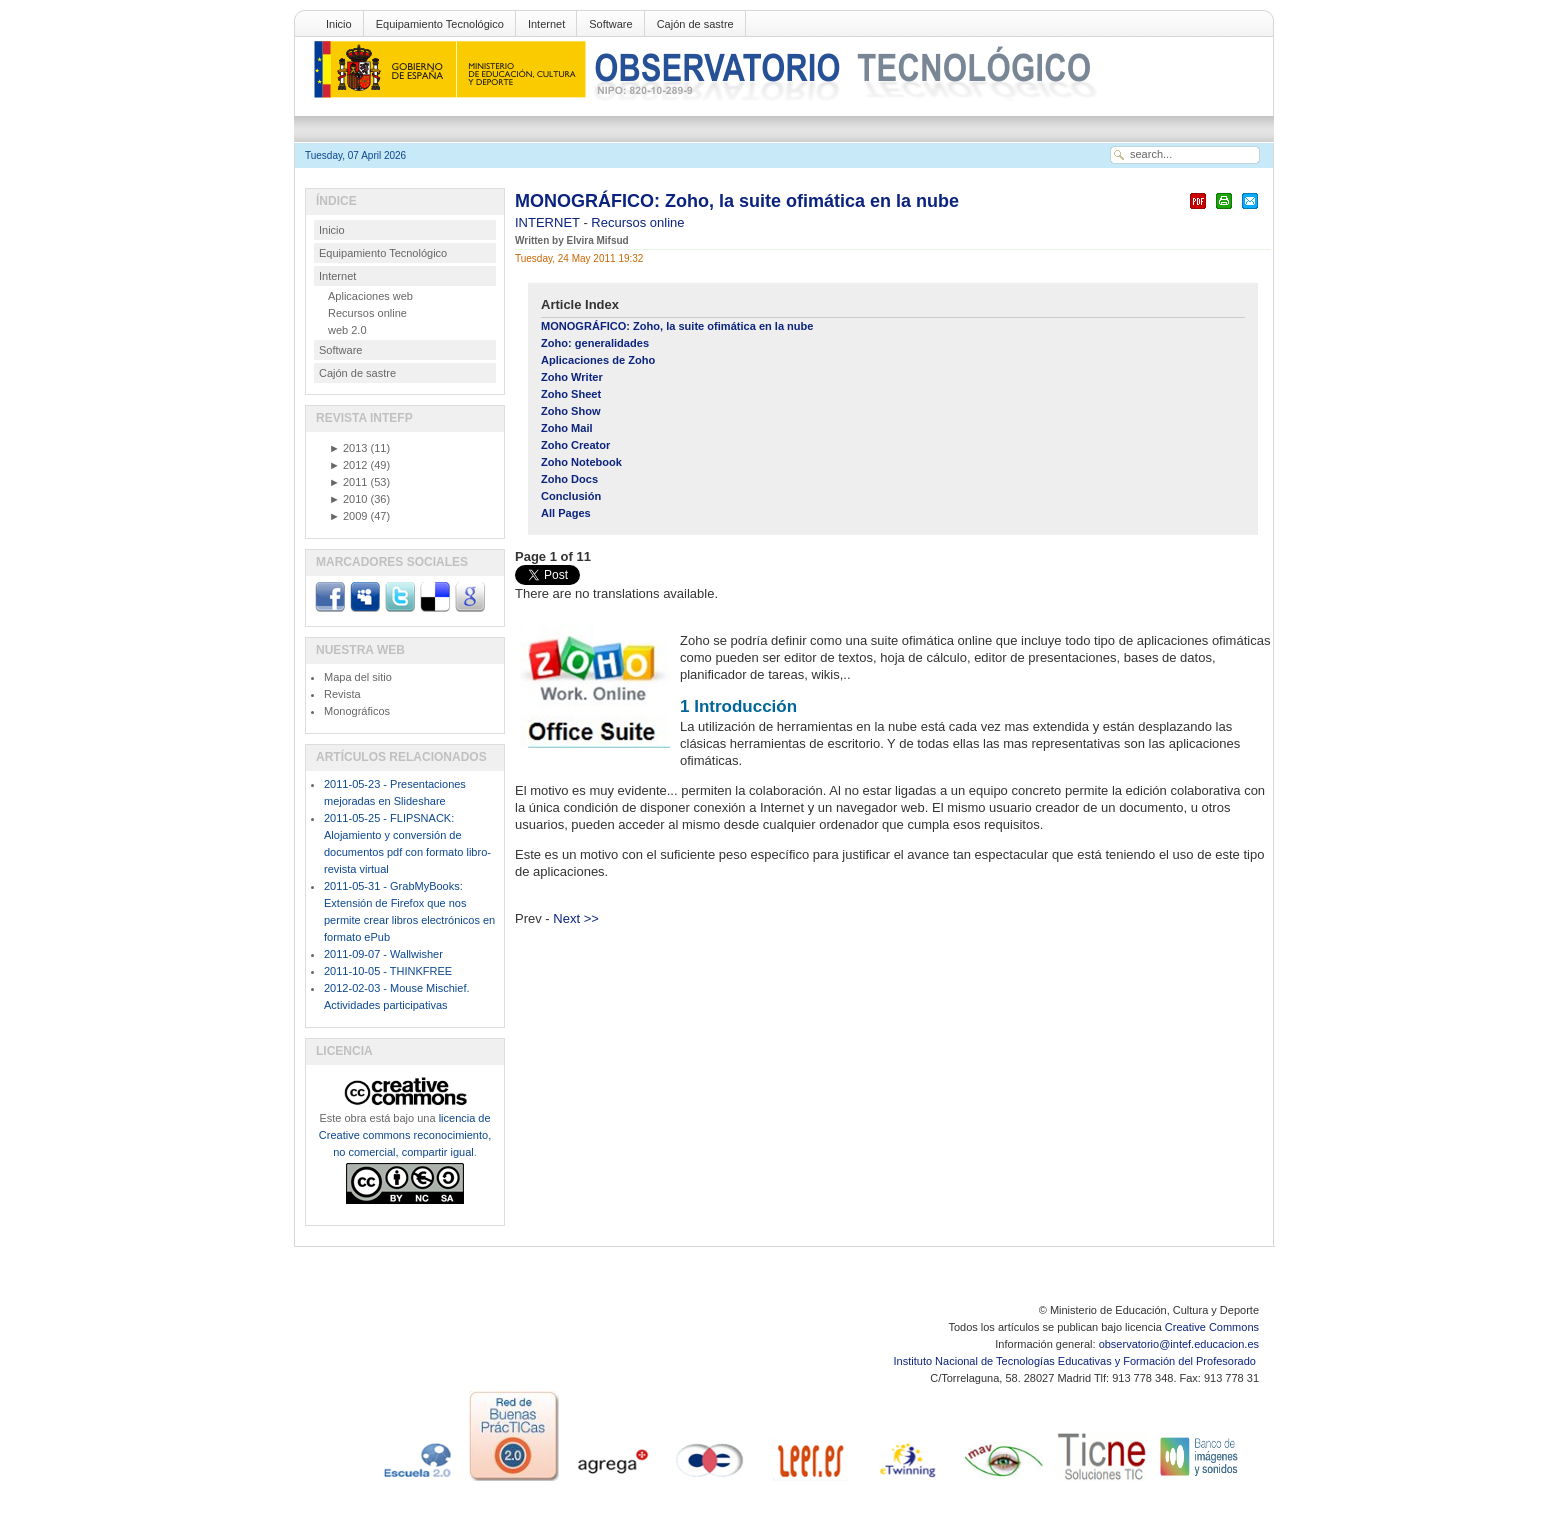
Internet (546, 24)
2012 (348, 465)
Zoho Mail (567, 428)
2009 (348, 516)
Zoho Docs (569, 479)
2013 (348, 448)
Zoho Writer (572, 377)
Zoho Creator (575, 445)
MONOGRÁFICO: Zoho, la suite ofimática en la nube (737, 201)
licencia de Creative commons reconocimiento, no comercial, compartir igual (405, 1135)
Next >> (576, 918)
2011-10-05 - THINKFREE (388, 971)
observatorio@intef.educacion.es (1179, 1344)
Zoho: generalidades (595, 343)
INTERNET (549, 222)
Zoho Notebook (581, 462)
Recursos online (637, 222)
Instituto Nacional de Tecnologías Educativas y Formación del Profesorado (1076, 1361)
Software (610, 24)
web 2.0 (347, 330)
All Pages (566, 513)
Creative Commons (1212, 1327)
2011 (348, 482)
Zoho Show (571, 411)
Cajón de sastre (695, 24)
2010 (348, 499)
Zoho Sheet (571, 394)
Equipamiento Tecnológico (440, 24)
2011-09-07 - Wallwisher (383, 954)
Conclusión (571, 496)
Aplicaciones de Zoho (598, 360)
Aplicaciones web (370, 296)
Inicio (339, 24)
